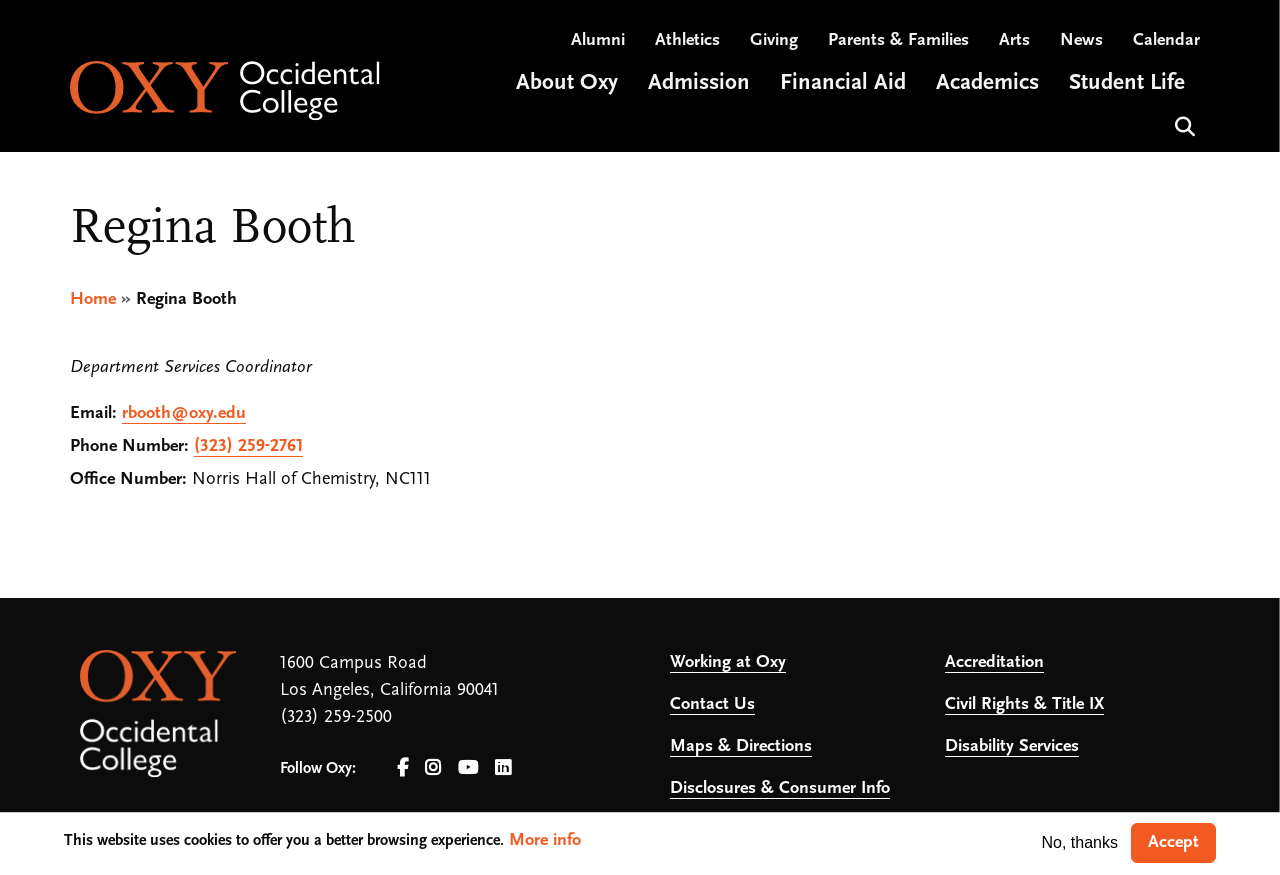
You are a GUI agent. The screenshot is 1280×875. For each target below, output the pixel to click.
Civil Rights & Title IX (1024, 704)
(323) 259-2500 (336, 717)
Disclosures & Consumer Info (780, 788)
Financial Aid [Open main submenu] (843, 83)
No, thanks (1080, 842)
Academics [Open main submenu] (987, 83)
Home (93, 299)
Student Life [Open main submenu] (1127, 83)
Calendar (1166, 40)
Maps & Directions (741, 746)
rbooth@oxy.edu (184, 413)
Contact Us (712, 704)
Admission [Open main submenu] (699, 83)
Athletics (687, 40)
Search (1182, 124)
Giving (774, 40)
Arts (1014, 40)
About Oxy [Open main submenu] (567, 83)
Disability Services (1012, 746)
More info (545, 840)
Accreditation (994, 662)
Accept (1173, 842)
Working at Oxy (728, 662)
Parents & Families (898, 40)
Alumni (598, 40)
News (1081, 40)
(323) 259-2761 (248, 446)
